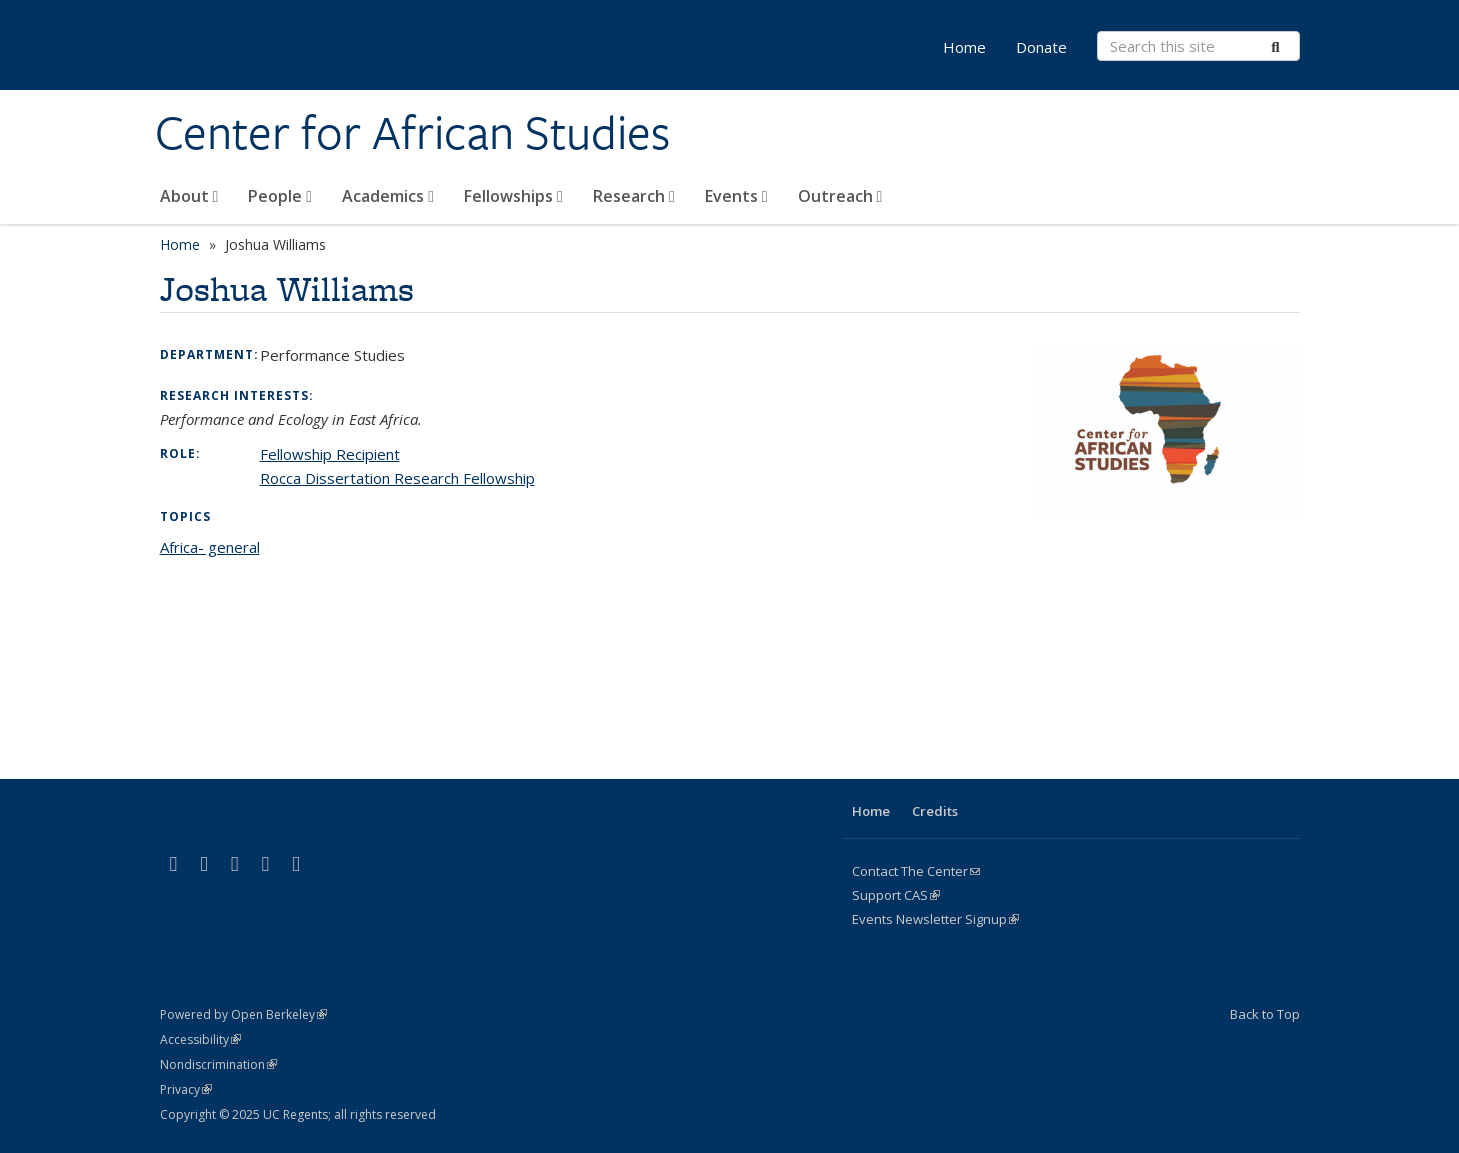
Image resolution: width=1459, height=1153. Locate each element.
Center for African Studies (412, 133)
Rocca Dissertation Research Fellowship (397, 478)
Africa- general (210, 547)
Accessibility (200, 1039)
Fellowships (513, 196)
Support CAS (896, 895)
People (280, 196)
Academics (388, 196)
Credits (935, 811)
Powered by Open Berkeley (243, 1014)
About (189, 196)
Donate (1041, 47)
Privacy (186, 1089)
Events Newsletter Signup (935, 919)
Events (736, 196)
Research (634, 196)
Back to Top (1265, 1014)
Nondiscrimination (218, 1064)
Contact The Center (916, 871)
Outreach (840, 196)
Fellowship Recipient (330, 454)
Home (964, 47)
